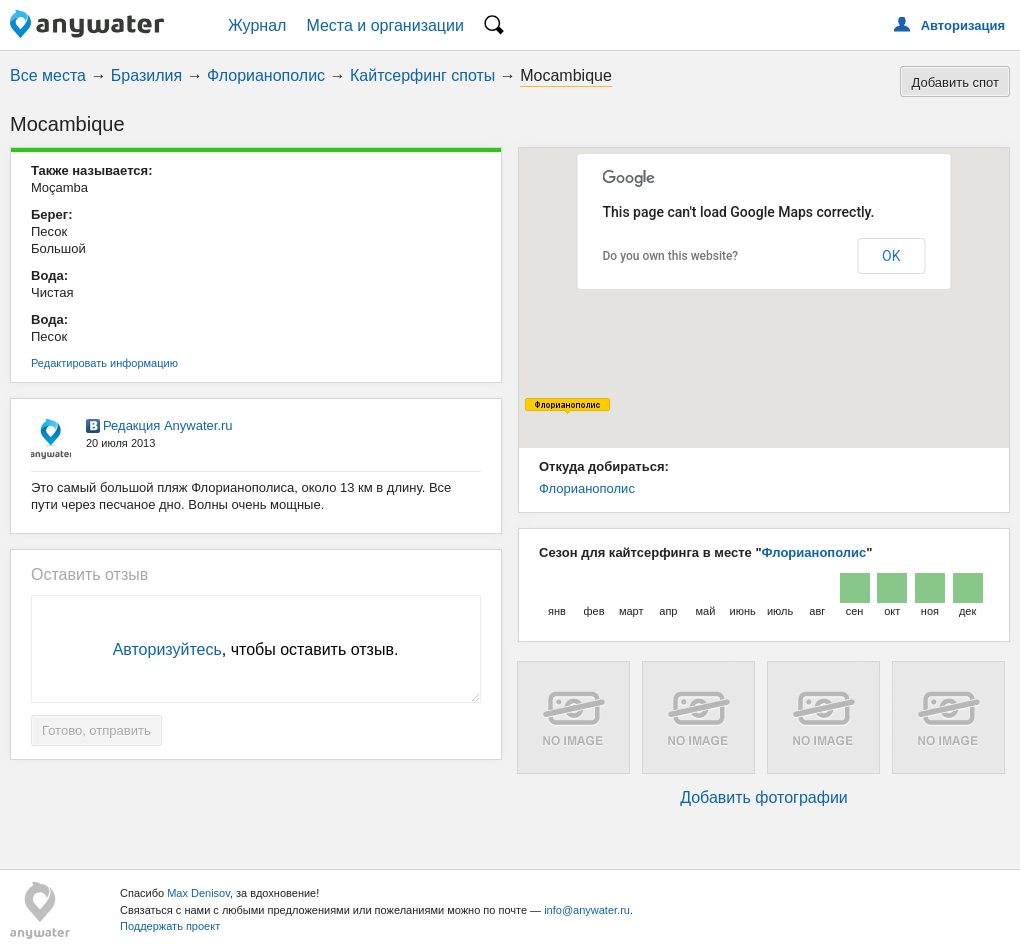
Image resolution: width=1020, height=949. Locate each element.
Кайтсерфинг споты (422, 75)
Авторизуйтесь (167, 649)
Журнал (257, 25)
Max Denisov (198, 893)
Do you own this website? (671, 256)
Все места (48, 75)
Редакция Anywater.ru (168, 425)
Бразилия (146, 75)
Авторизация (963, 25)
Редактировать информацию (104, 363)
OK (891, 256)
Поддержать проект (170, 926)
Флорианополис (266, 75)
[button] (567, 406)
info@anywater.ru (587, 910)
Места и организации (385, 25)
